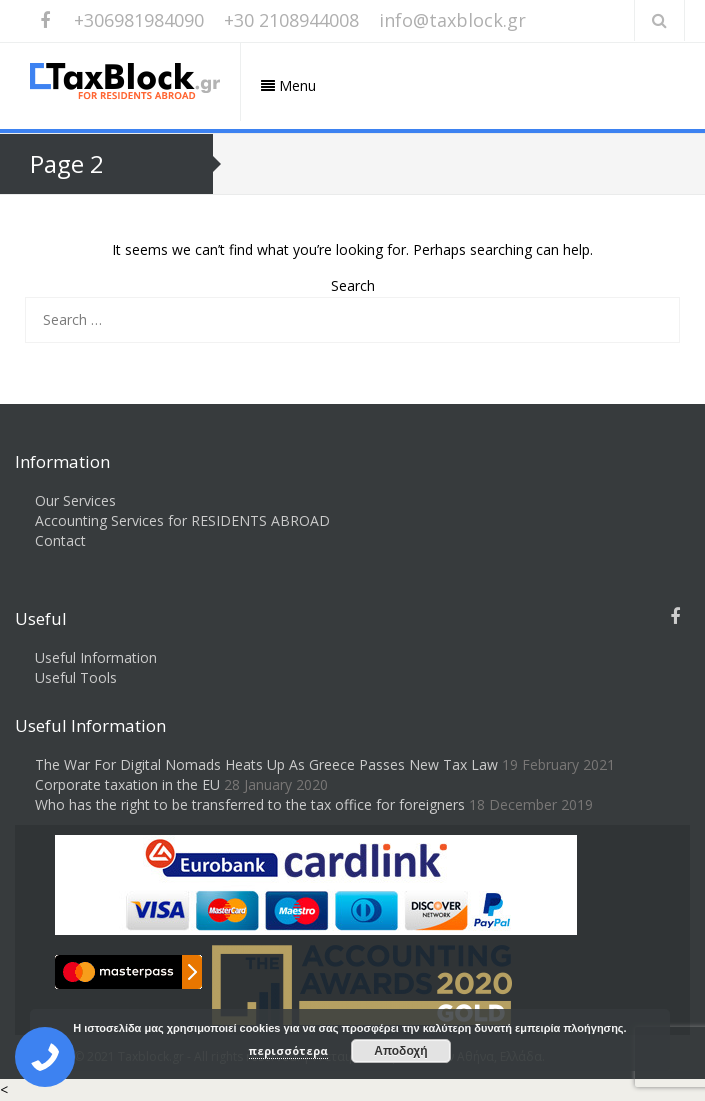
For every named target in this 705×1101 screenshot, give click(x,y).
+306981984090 (139, 20)
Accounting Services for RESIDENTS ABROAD (182, 520)
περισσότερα (288, 1050)
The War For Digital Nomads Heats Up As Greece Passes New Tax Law (266, 764)
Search (353, 285)
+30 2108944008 (291, 20)
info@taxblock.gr (452, 20)
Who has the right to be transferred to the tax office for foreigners (250, 804)
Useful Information (96, 657)
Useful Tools (76, 677)
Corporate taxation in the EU (127, 784)
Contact (60, 540)
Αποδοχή (400, 1051)
